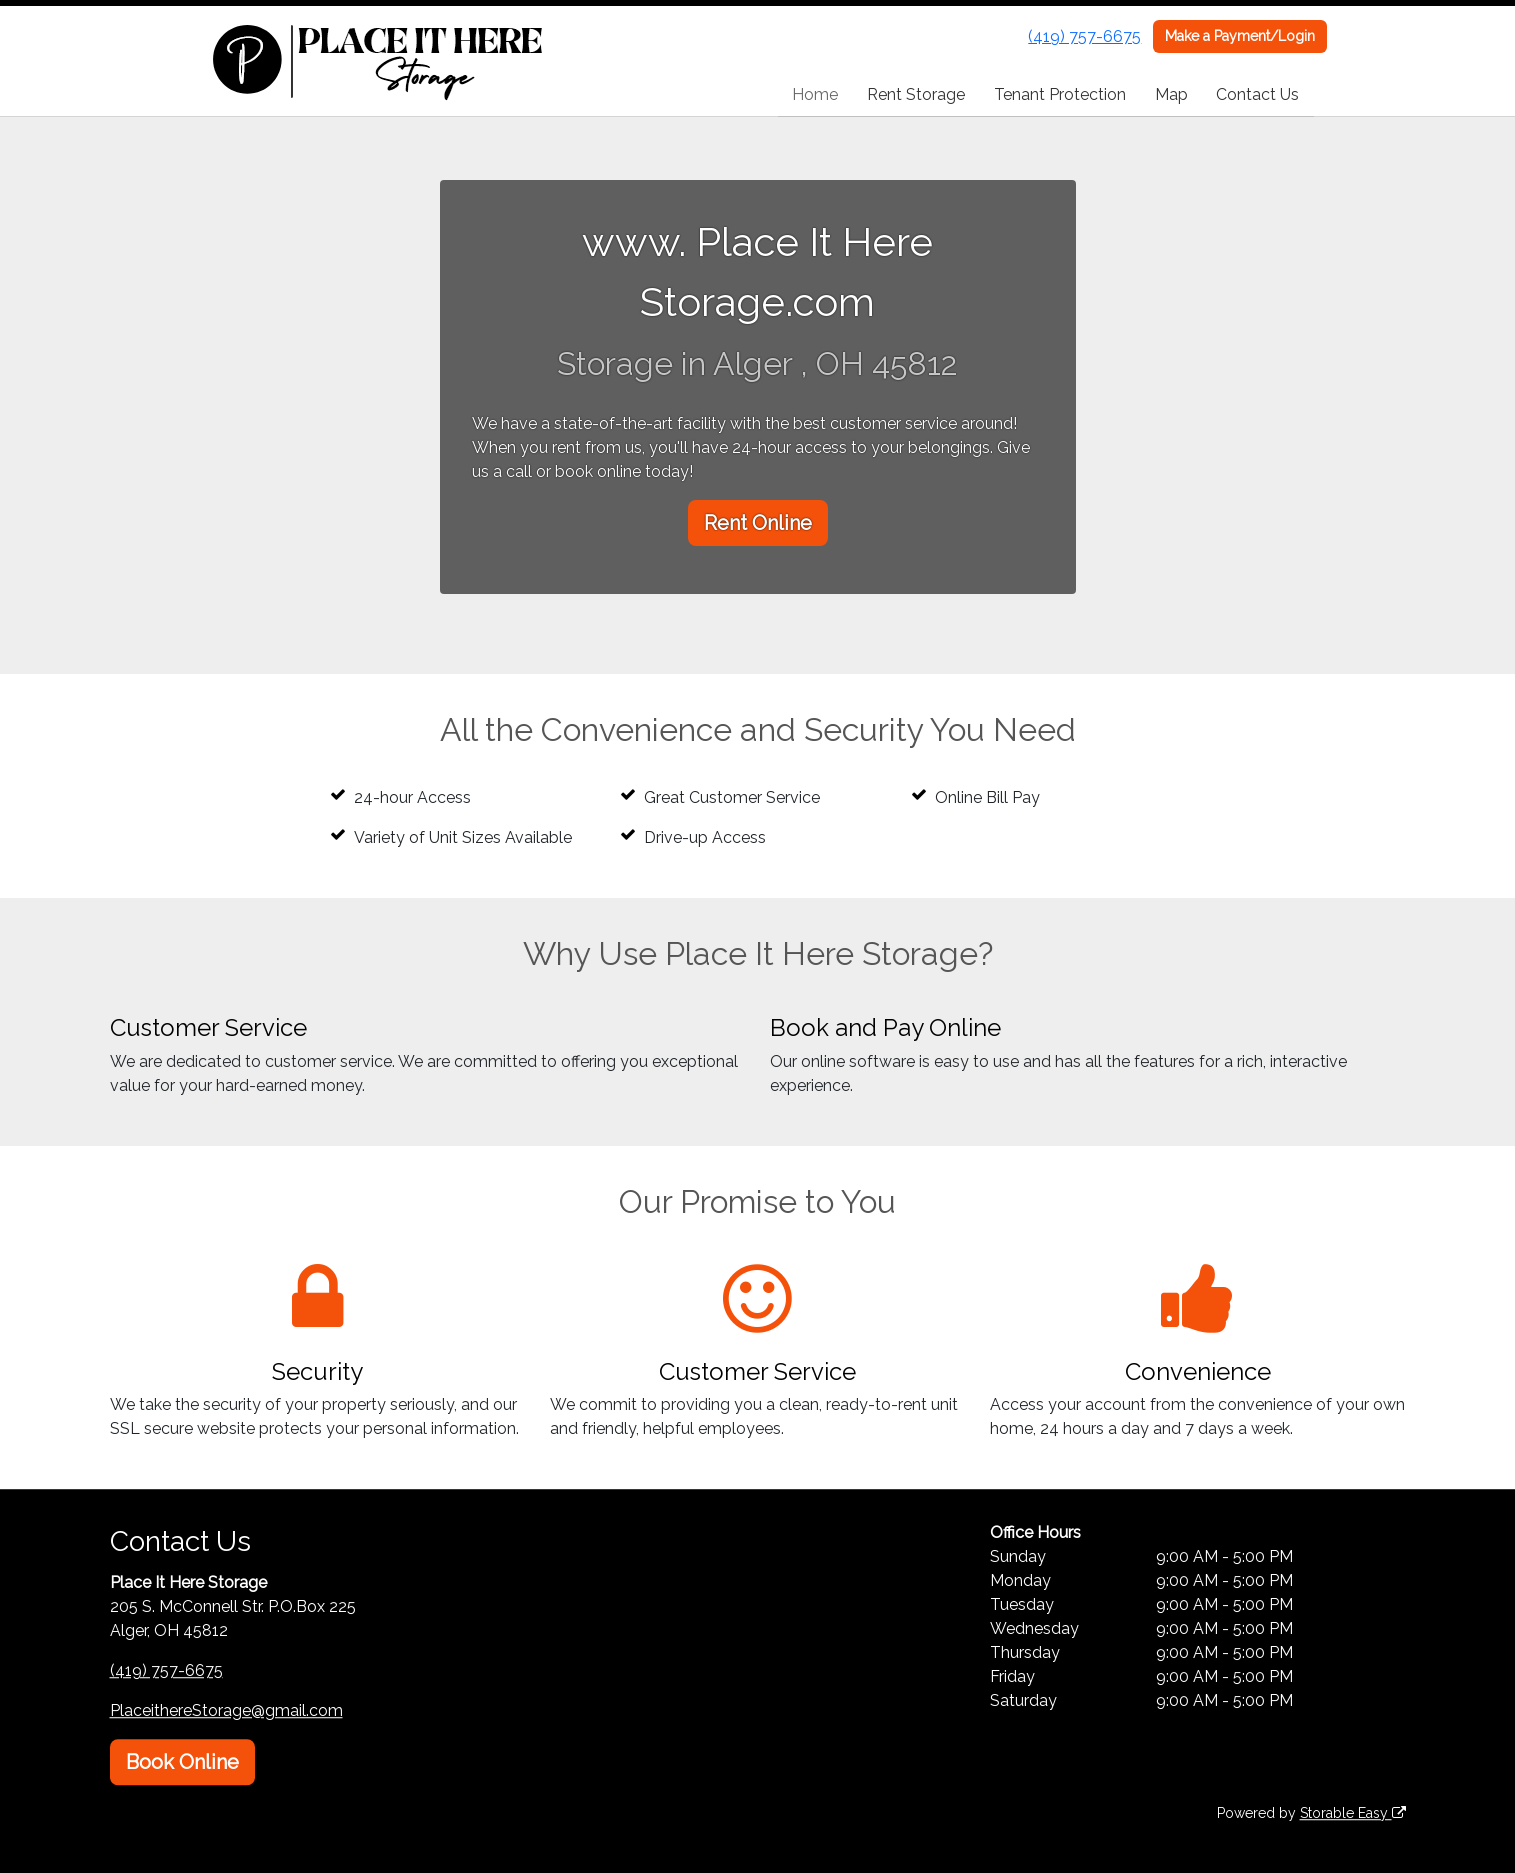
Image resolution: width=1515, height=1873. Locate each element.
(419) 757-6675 (1084, 36)
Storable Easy (1353, 1813)
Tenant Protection (1060, 94)
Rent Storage (916, 94)
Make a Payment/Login (1240, 36)
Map (1171, 94)
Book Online (182, 1762)
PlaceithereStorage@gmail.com (226, 1710)
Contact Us (1257, 94)
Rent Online (758, 523)
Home (815, 94)
